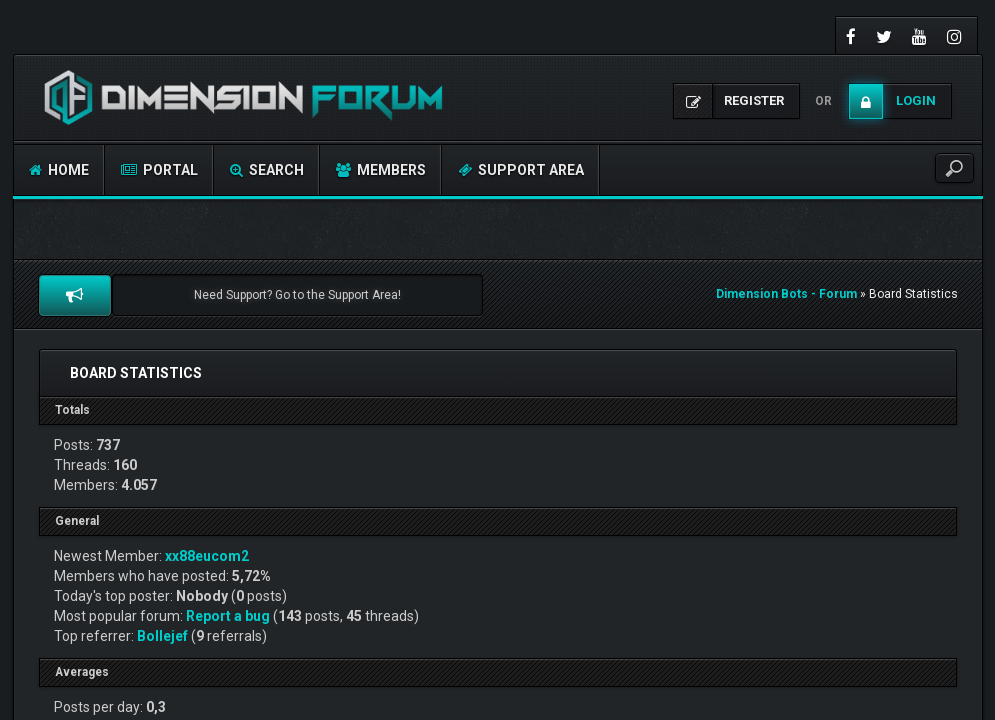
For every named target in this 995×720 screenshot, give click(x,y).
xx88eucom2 (207, 556)
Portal (159, 170)
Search (267, 170)
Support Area (521, 170)
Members (381, 170)
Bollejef (162, 636)
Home (59, 170)
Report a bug (228, 616)
